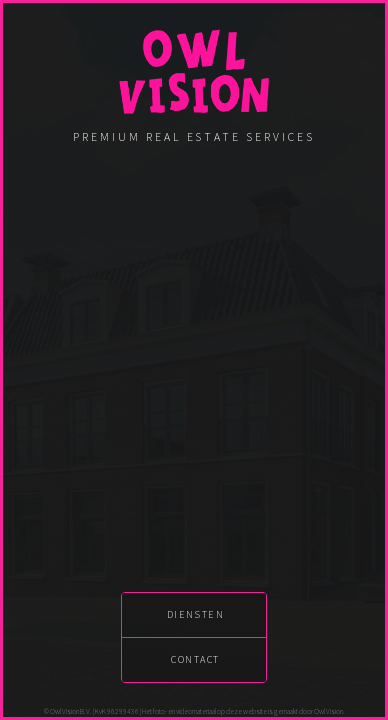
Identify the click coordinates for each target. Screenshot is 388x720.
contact (195, 659)
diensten (196, 614)
